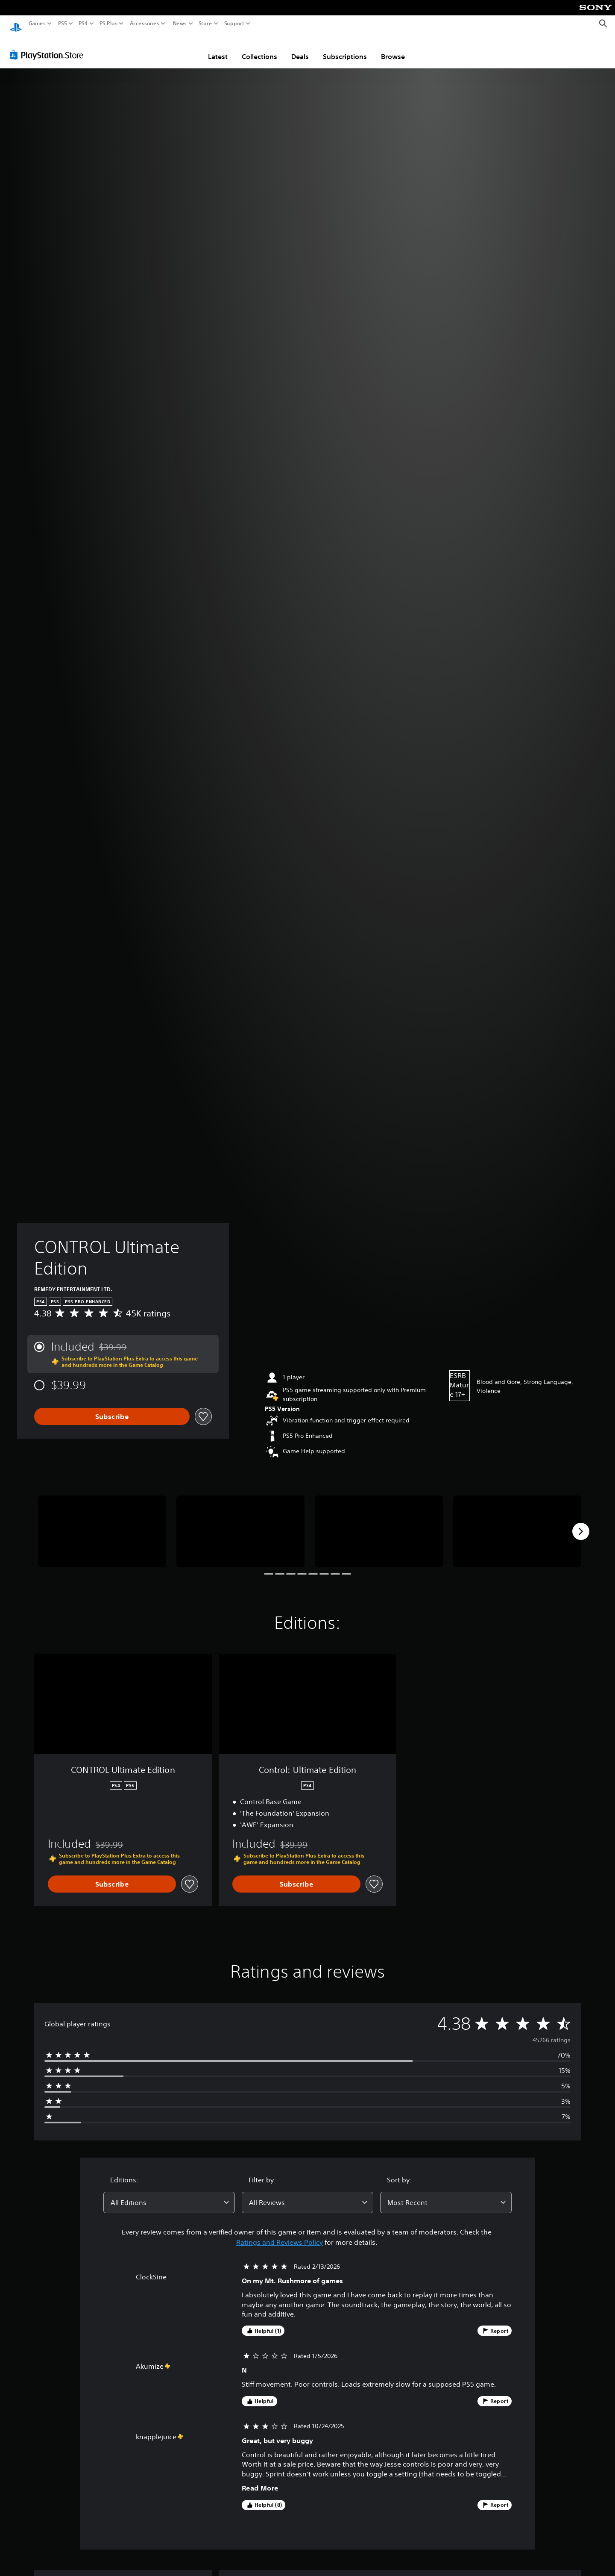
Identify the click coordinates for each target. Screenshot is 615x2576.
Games (37, 23)
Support (234, 23)
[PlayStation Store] (49, 46)
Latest (218, 48)
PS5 (62, 23)
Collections (259, 48)
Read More (260, 2480)
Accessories (144, 23)
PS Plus (108, 23)
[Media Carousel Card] (102, 1523)
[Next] (580, 1523)
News (180, 23)
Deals (300, 48)
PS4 (83, 23)
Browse (393, 48)
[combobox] (169, 2194)
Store (205, 23)
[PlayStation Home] (16, 23)
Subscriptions (345, 48)
